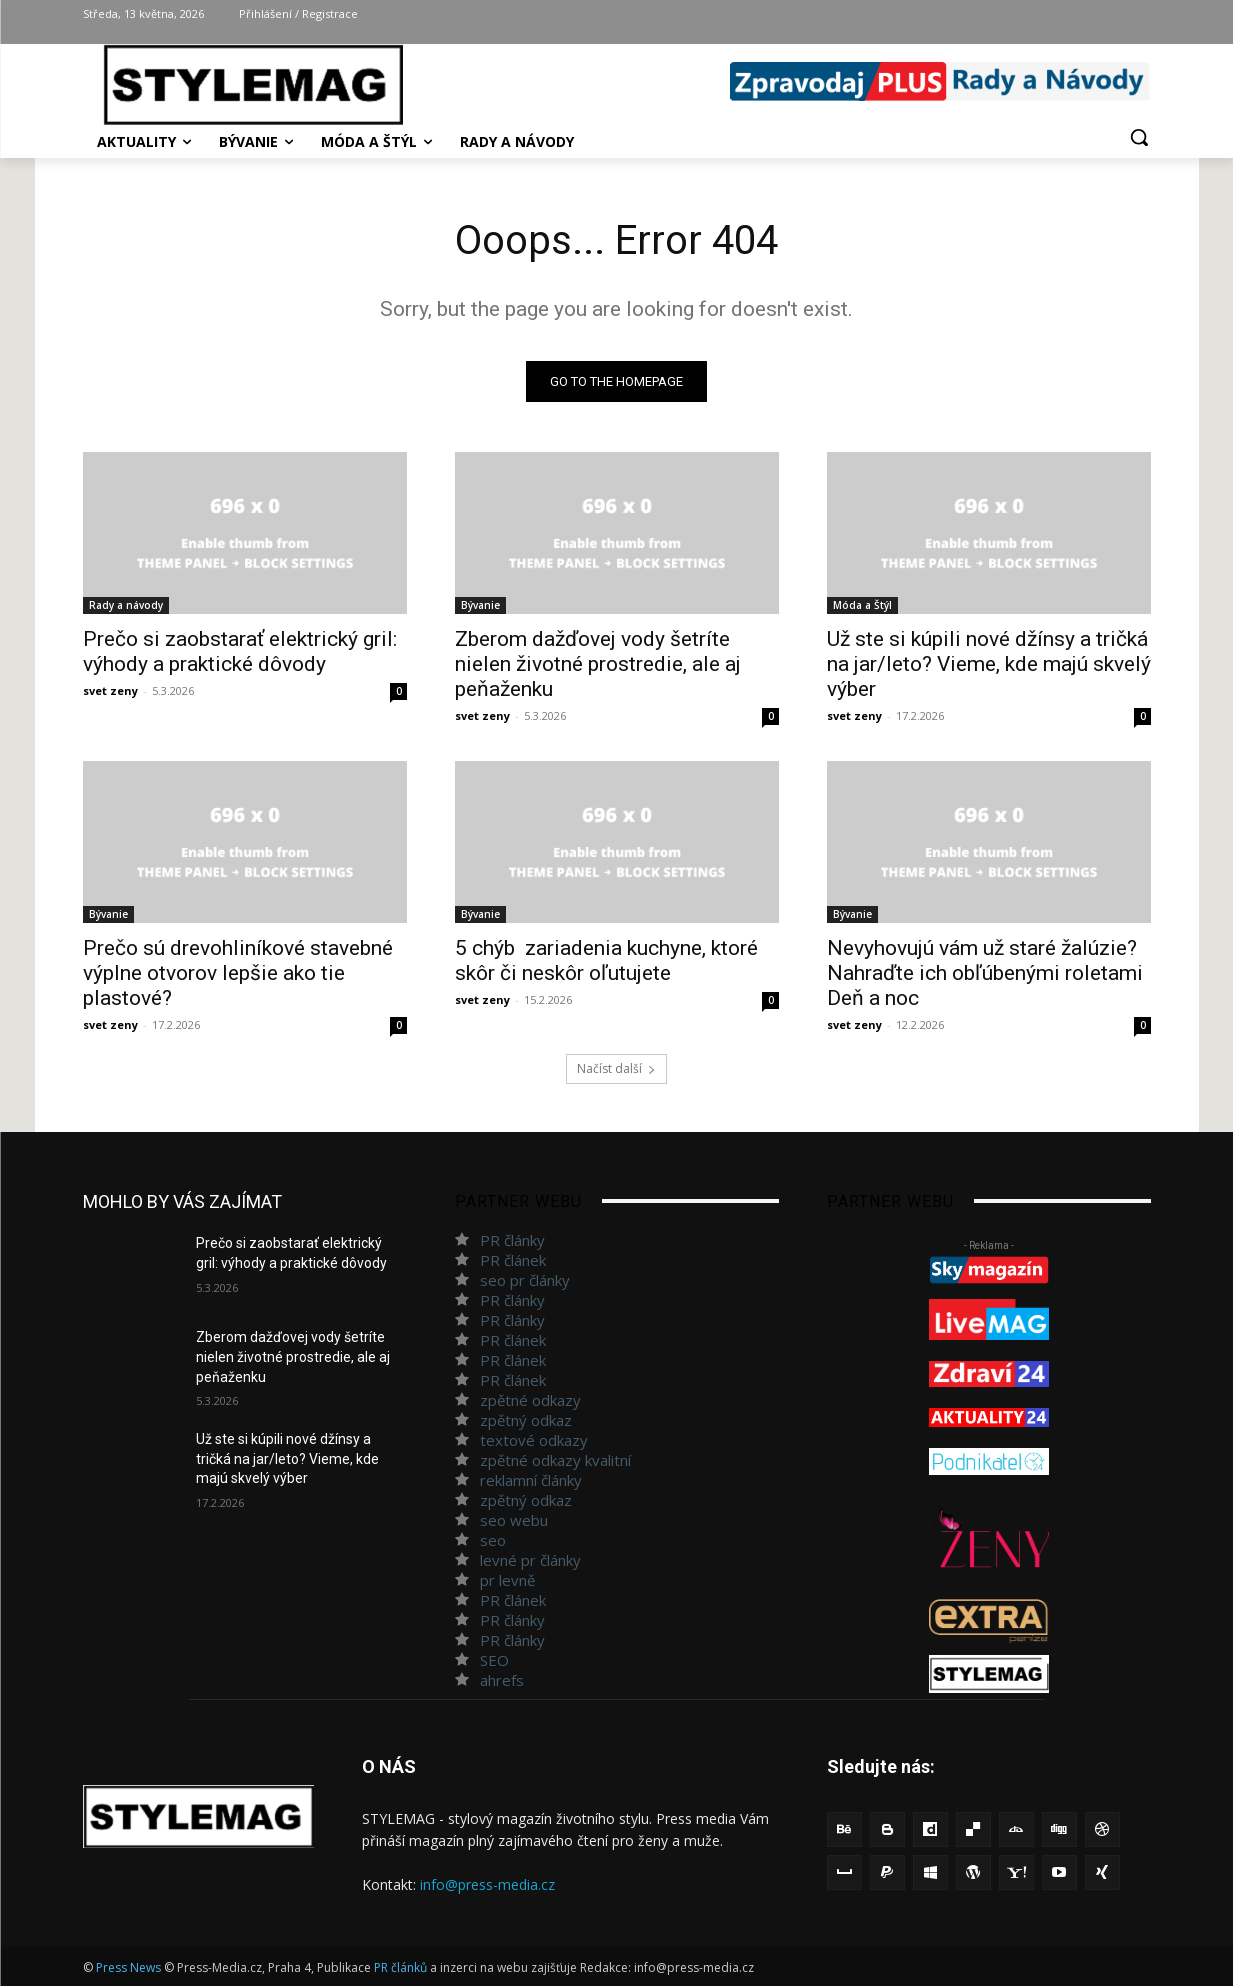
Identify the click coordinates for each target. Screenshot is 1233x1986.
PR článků (400, 1967)
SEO (494, 1660)
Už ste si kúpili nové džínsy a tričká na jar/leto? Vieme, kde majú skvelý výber (989, 664)
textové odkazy (534, 1440)
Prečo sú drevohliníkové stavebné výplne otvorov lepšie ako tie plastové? (238, 973)
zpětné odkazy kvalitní (555, 1460)
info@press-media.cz (487, 1884)
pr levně (507, 1580)
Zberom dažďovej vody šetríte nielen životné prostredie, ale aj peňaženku (598, 664)
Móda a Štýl (862, 605)
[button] (1139, 137)
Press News (128, 1967)
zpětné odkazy (530, 1400)
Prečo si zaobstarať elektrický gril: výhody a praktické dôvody (240, 651)
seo (493, 1540)
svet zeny (110, 690)
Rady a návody (126, 605)
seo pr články (525, 1280)
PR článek (513, 1260)
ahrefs (502, 1680)
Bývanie (480, 605)
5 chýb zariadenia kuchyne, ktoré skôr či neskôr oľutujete (606, 960)
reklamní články (531, 1480)
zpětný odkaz (526, 1420)
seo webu (514, 1520)
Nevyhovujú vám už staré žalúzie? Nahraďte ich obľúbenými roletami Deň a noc (985, 973)
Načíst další (616, 1068)
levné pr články (530, 1560)
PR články (512, 1240)
